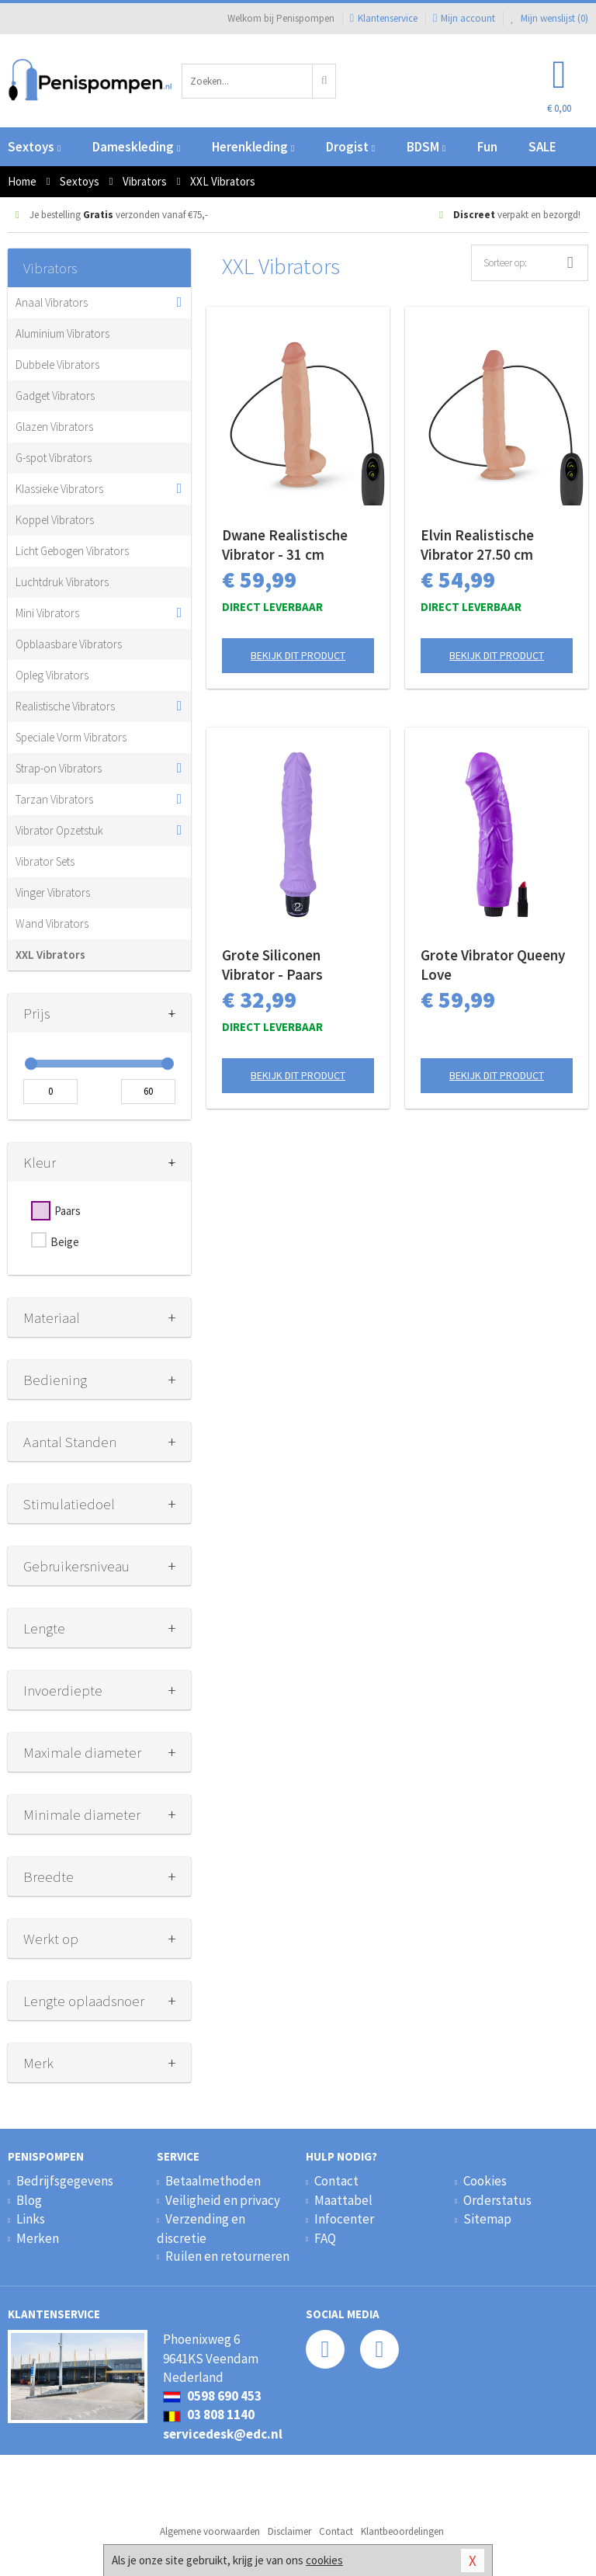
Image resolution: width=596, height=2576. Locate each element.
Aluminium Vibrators (62, 333)
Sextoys (34, 146)
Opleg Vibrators (52, 675)
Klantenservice (384, 18)
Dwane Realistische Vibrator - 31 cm (285, 545)
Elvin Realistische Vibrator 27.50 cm (477, 545)
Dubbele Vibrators (57, 364)
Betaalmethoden (213, 2180)
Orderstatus (497, 2200)
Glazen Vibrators (54, 426)
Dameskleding (136, 146)
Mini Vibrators (47, 613)
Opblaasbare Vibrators (69, 644)
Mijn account (464, 18)
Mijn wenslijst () (549, 18)
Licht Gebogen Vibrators (72, 550)
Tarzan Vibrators (54, 799)
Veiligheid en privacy (222, 2200)
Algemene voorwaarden (210, 2531)
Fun (487, 146)
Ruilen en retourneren (227, 2256)
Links (30, 2218)
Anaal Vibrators (52, 302)
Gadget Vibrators (55, 395)
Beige (64, 1241)
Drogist (350, 146)
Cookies (485, 2180)
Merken (37, 2238)
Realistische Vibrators (65, 706)
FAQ (325, 2238)
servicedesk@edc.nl (222, 2433)
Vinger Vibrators (53, 892)
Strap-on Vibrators (59, 768)
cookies (324, 2560)
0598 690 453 (212, 2395)
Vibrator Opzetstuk (59, 830)
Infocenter (344, 2218)
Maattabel (343, 2200)
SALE (542, 146)
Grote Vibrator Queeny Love (493, 965)
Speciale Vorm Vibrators (71, 737)
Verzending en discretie (201, 2228)
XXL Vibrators (50, 954)
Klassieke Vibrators (59, 488)
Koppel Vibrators (55, 519)
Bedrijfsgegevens (64, 2180)
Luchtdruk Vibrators (62, 582)
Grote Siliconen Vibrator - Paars (272, 965)
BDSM (426, 146)
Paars (67, 1210)
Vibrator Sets (45, 861)
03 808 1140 (209, 2414)
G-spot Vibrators (54, 457)
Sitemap (487, 2218)
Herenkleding (253, 146)
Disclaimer (289, 2531)
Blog (29, 2200)
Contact (336, 2180)
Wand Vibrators (52, 923)
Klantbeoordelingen (402, 2531)
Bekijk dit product (298, 655)
